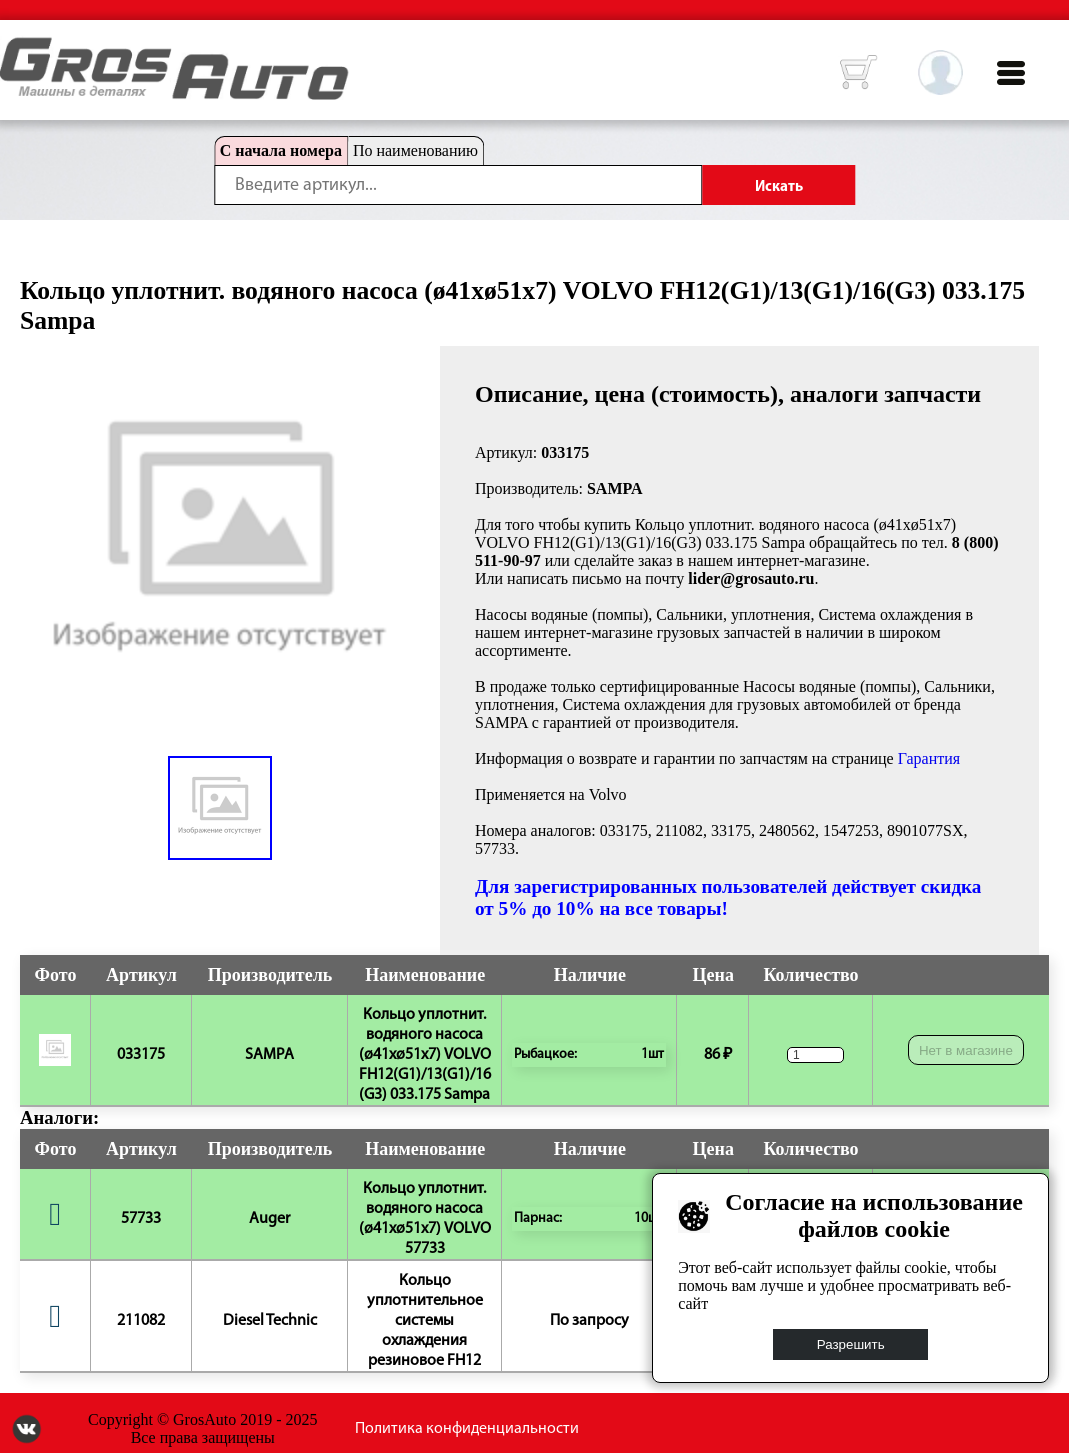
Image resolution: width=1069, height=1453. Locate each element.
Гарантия (929, 758)
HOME (15, 50)
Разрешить (851, 1344)
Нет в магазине (966, 1050)
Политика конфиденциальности (467, 1429)
